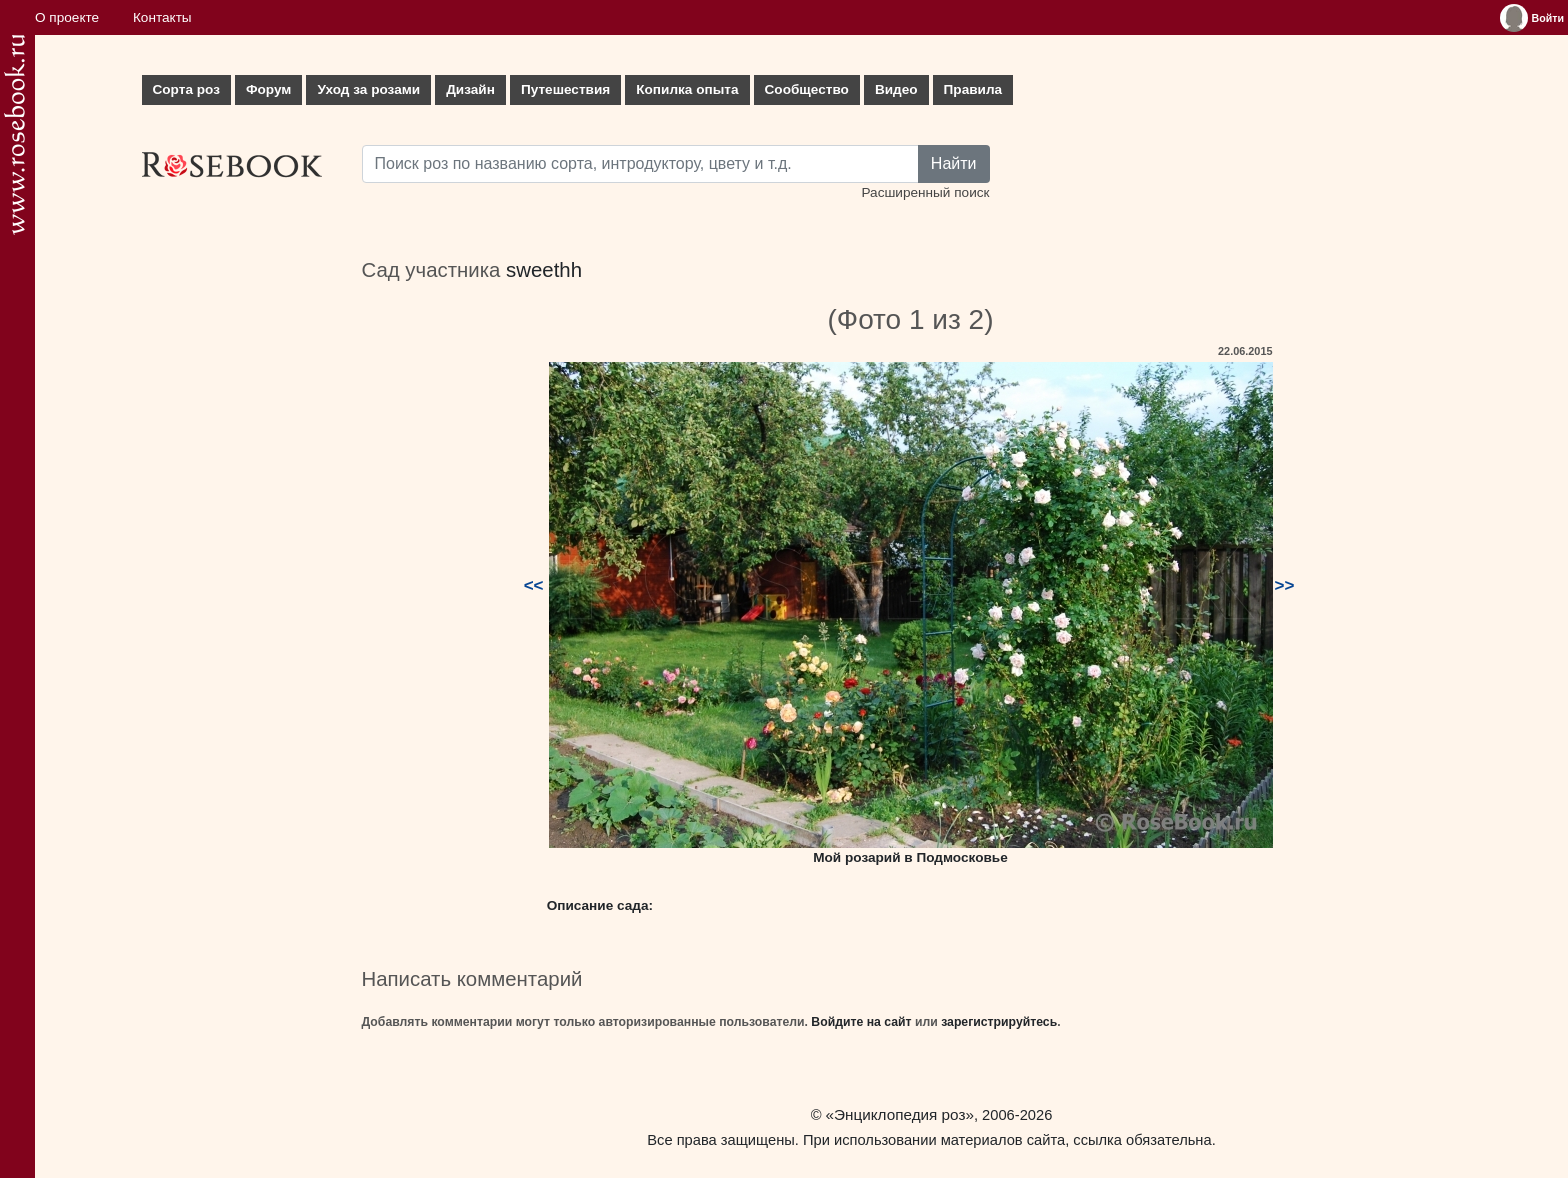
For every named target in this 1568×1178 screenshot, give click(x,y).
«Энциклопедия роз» (900, 1114)
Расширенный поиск (925, 192)
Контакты (162, 17)
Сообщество (807, 89)
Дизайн (470, 89)
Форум (268, 89)
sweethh (544, 270)
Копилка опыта (687, 89)
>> (1285, 585)
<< (534, 585)
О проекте (67, 17)
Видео (896, 89)
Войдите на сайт (861, 1022)
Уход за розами (368, 89)
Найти (954, 163)
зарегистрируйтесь (999, 1022)
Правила (973, 89)
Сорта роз (186, 89)
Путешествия (565, 89)
